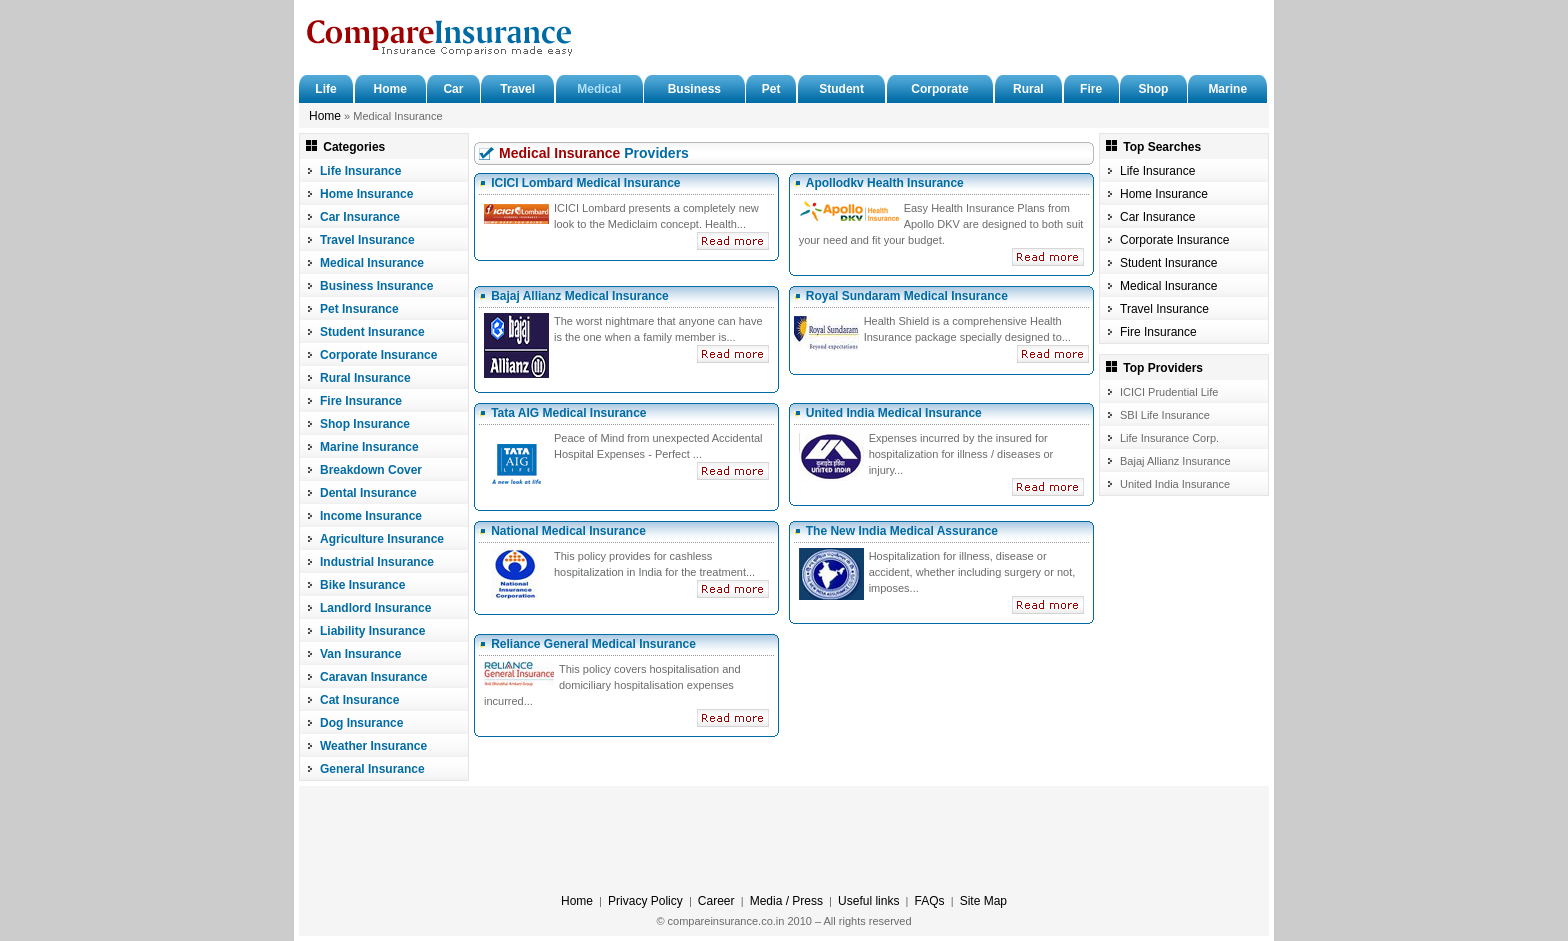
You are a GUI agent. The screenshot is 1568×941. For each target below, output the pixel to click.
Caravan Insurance (373, 677)
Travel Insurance (367, 240)
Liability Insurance (372, 631)
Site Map (983, 901)
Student (841, 89)
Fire (1091, 89)
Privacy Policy (645, 901)
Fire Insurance (361, 401)
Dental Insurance (368, 493)
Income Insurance (371, 516)
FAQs (930, 901)
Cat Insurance (359, 700)
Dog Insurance (361, 723)
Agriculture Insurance (382, 539)
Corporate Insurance (378, 355)
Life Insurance (360, 171)
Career (716, 901)
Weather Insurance (373, 746)
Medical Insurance (372, 263)
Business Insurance (376, 286)
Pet (771, 89)
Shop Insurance (365, 424)
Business (694, 89)
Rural (1028, 89)
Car (453, 89)
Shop (1153, 89)
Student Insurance (372, 332)
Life (325, 89)
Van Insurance (360, 654)
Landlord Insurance (375, 608)
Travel (517, 89)
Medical (599, 89)
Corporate (939, 89)
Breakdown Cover (371, 470)
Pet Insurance (359, 309)
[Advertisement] (1030, 40)
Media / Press (786, 901)
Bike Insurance (362, 585)
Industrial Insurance (377, 562)
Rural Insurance (365, 378)
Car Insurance (360, 217)
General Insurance (372, 769)
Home (390, 89)
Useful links (868, 901)
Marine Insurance (369, 447)
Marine (1227, 89)
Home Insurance (366, 194)
